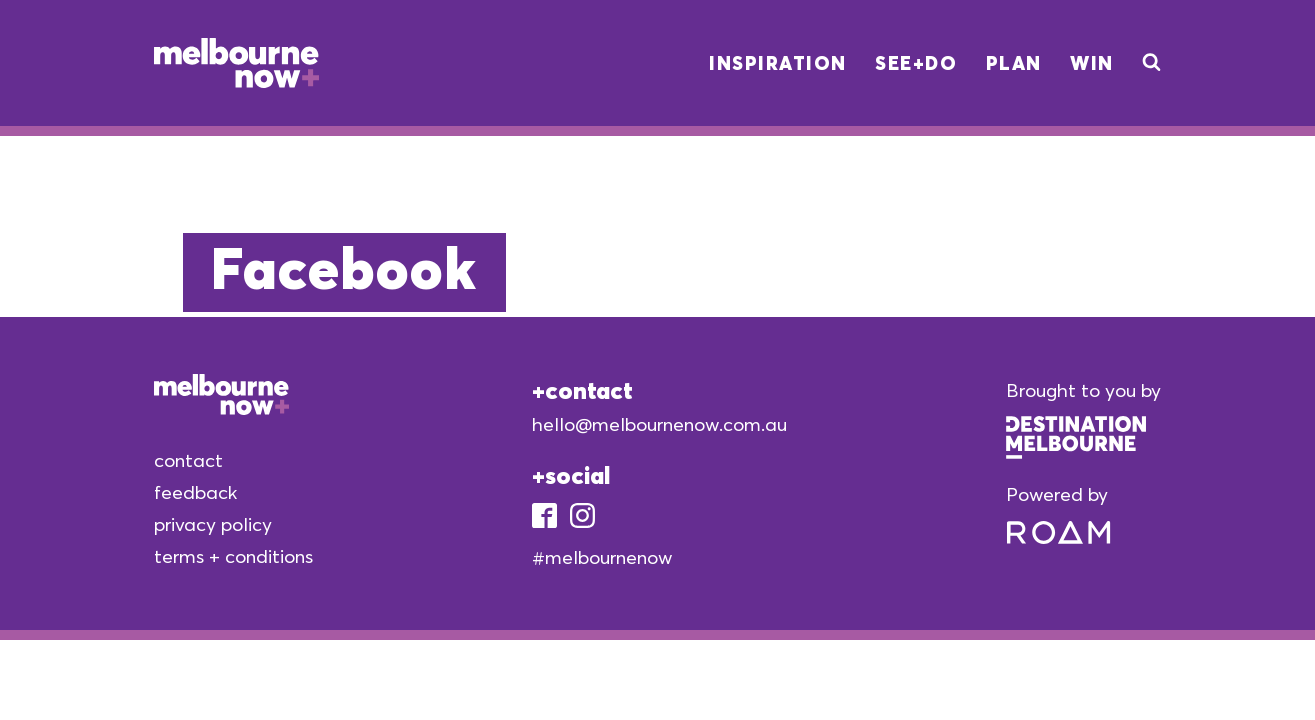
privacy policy (213, 524)
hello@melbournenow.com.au (659, 424)
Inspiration (778, 63)
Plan (1014, 63)
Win (1092, 63)
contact (188, 460)
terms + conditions (233, 556)
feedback (195, 492)
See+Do (916, 63)
